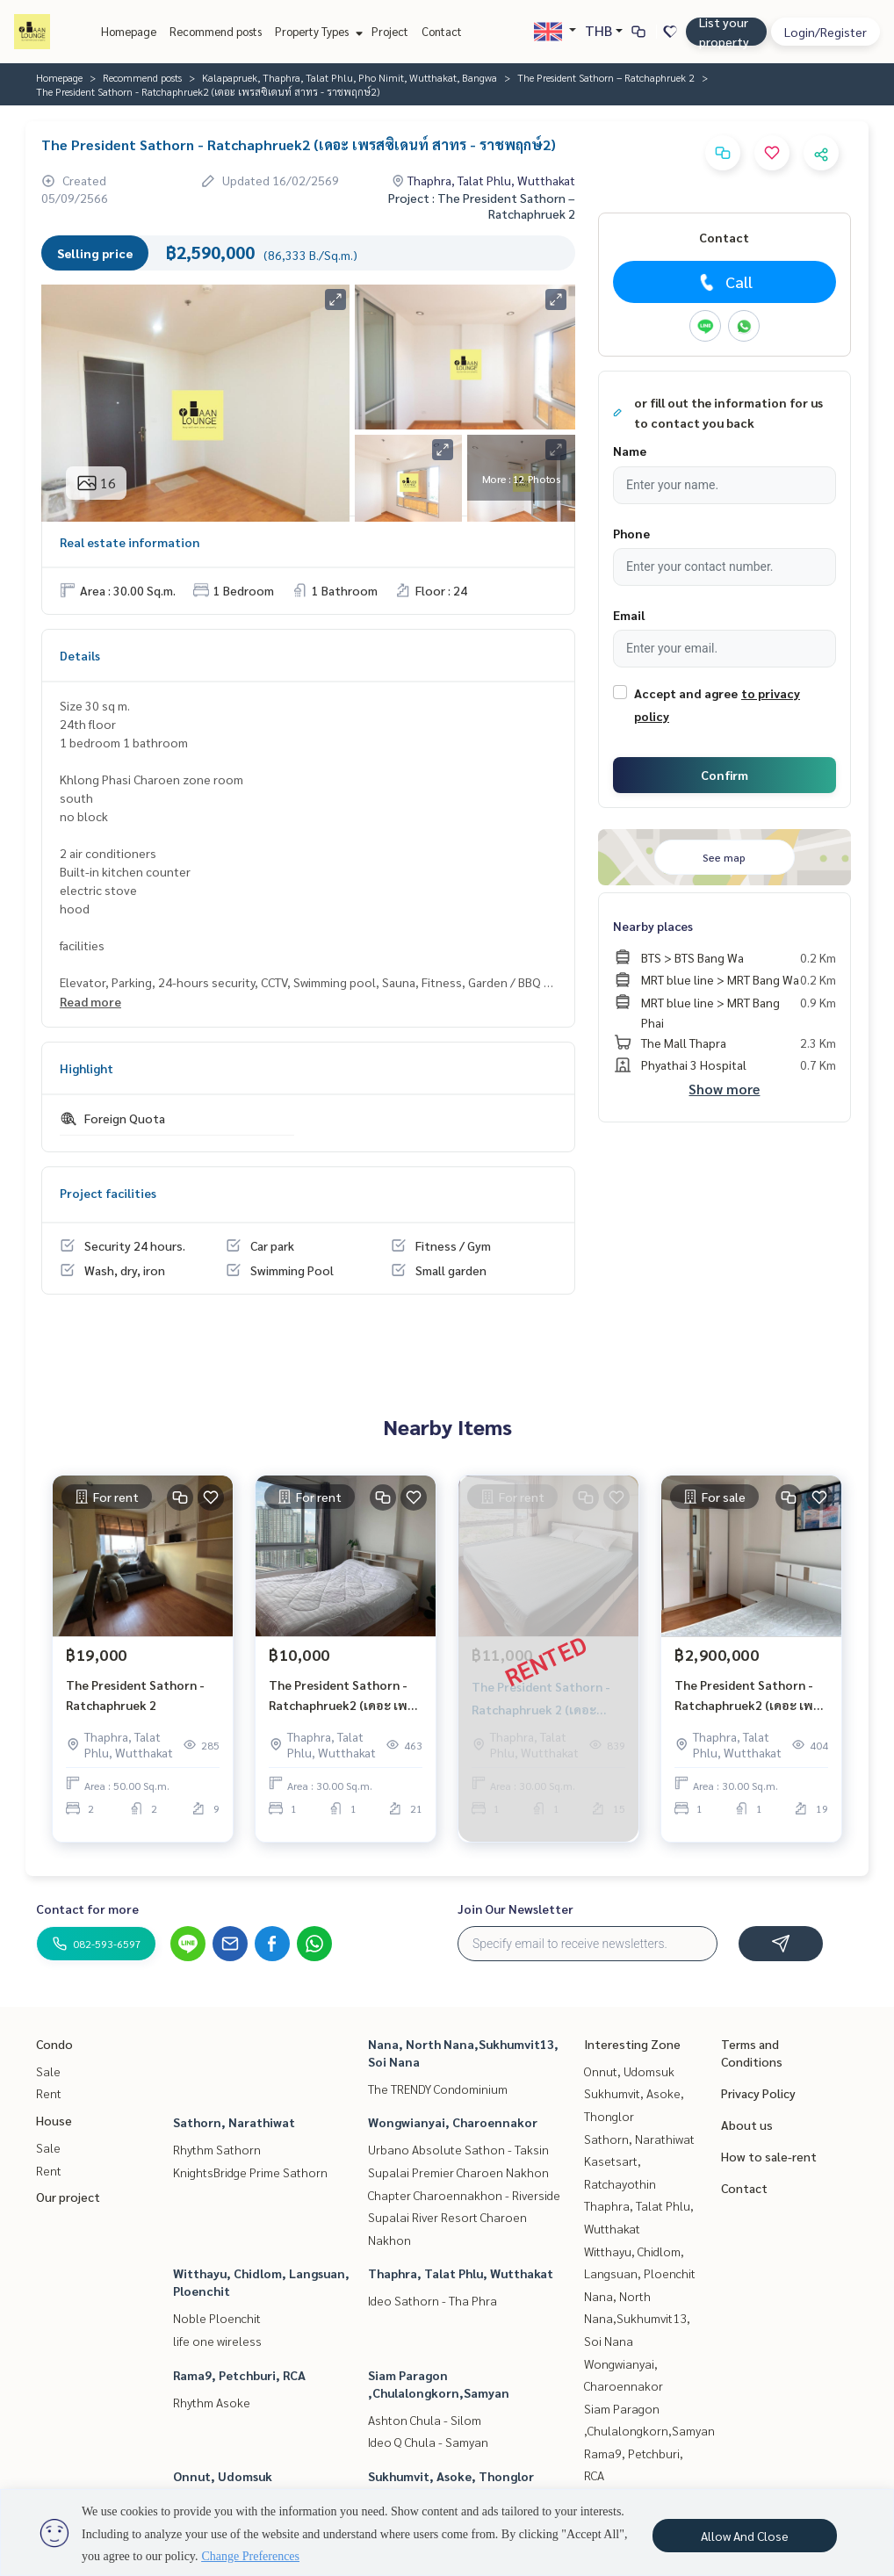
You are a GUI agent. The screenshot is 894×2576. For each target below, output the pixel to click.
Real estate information (129, 542)
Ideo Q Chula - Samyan (428, 2442)
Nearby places (653, 926)
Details (80, 655)
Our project (68, 2196)
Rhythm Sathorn (217, 2149)
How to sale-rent (769, 2156)
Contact (442, 31)
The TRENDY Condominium (438, 2088)
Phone (631, 533)
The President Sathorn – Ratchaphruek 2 (606, 77)
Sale (48, 2071)
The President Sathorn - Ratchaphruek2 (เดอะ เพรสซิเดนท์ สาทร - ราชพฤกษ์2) (345, 1704)
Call (724, 281)
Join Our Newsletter (515, 1908)
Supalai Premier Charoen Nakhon (458, 2172)
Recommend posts (215, 31)
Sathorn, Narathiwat (234, 2122)
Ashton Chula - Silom (424, 2420)
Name (629, 450)
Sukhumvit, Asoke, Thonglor (451, 2476)
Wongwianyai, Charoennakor (452, 2122)
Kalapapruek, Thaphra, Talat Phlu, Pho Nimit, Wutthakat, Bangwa (349, 77)
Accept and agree (686, 693)
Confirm (724, 775)
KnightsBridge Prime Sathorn (250, 2172)
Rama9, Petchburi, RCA (239, 2375)
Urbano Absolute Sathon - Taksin (458, 2149)
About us (747, 2124)
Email (629, 615)
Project (389, 31)
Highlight (86, 1068)
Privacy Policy (758, 2093)
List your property (724, 31)
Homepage (128, 31)
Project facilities (108, 1193)
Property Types (316, 31)
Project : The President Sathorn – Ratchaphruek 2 (481, 205)
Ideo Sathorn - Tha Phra (432, 2300)
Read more (90, 1001)
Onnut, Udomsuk (222, 2476)
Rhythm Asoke (211, 2402)
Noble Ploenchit (217, 2318)
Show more (724, 1088)
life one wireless (217, 2341)
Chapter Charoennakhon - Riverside (464, 2195)
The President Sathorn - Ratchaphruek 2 (135, 1703)
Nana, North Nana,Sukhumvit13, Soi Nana (637, 2318)
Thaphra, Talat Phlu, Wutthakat (460, 2273)
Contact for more (87, 1908)
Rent (48, 2093)
